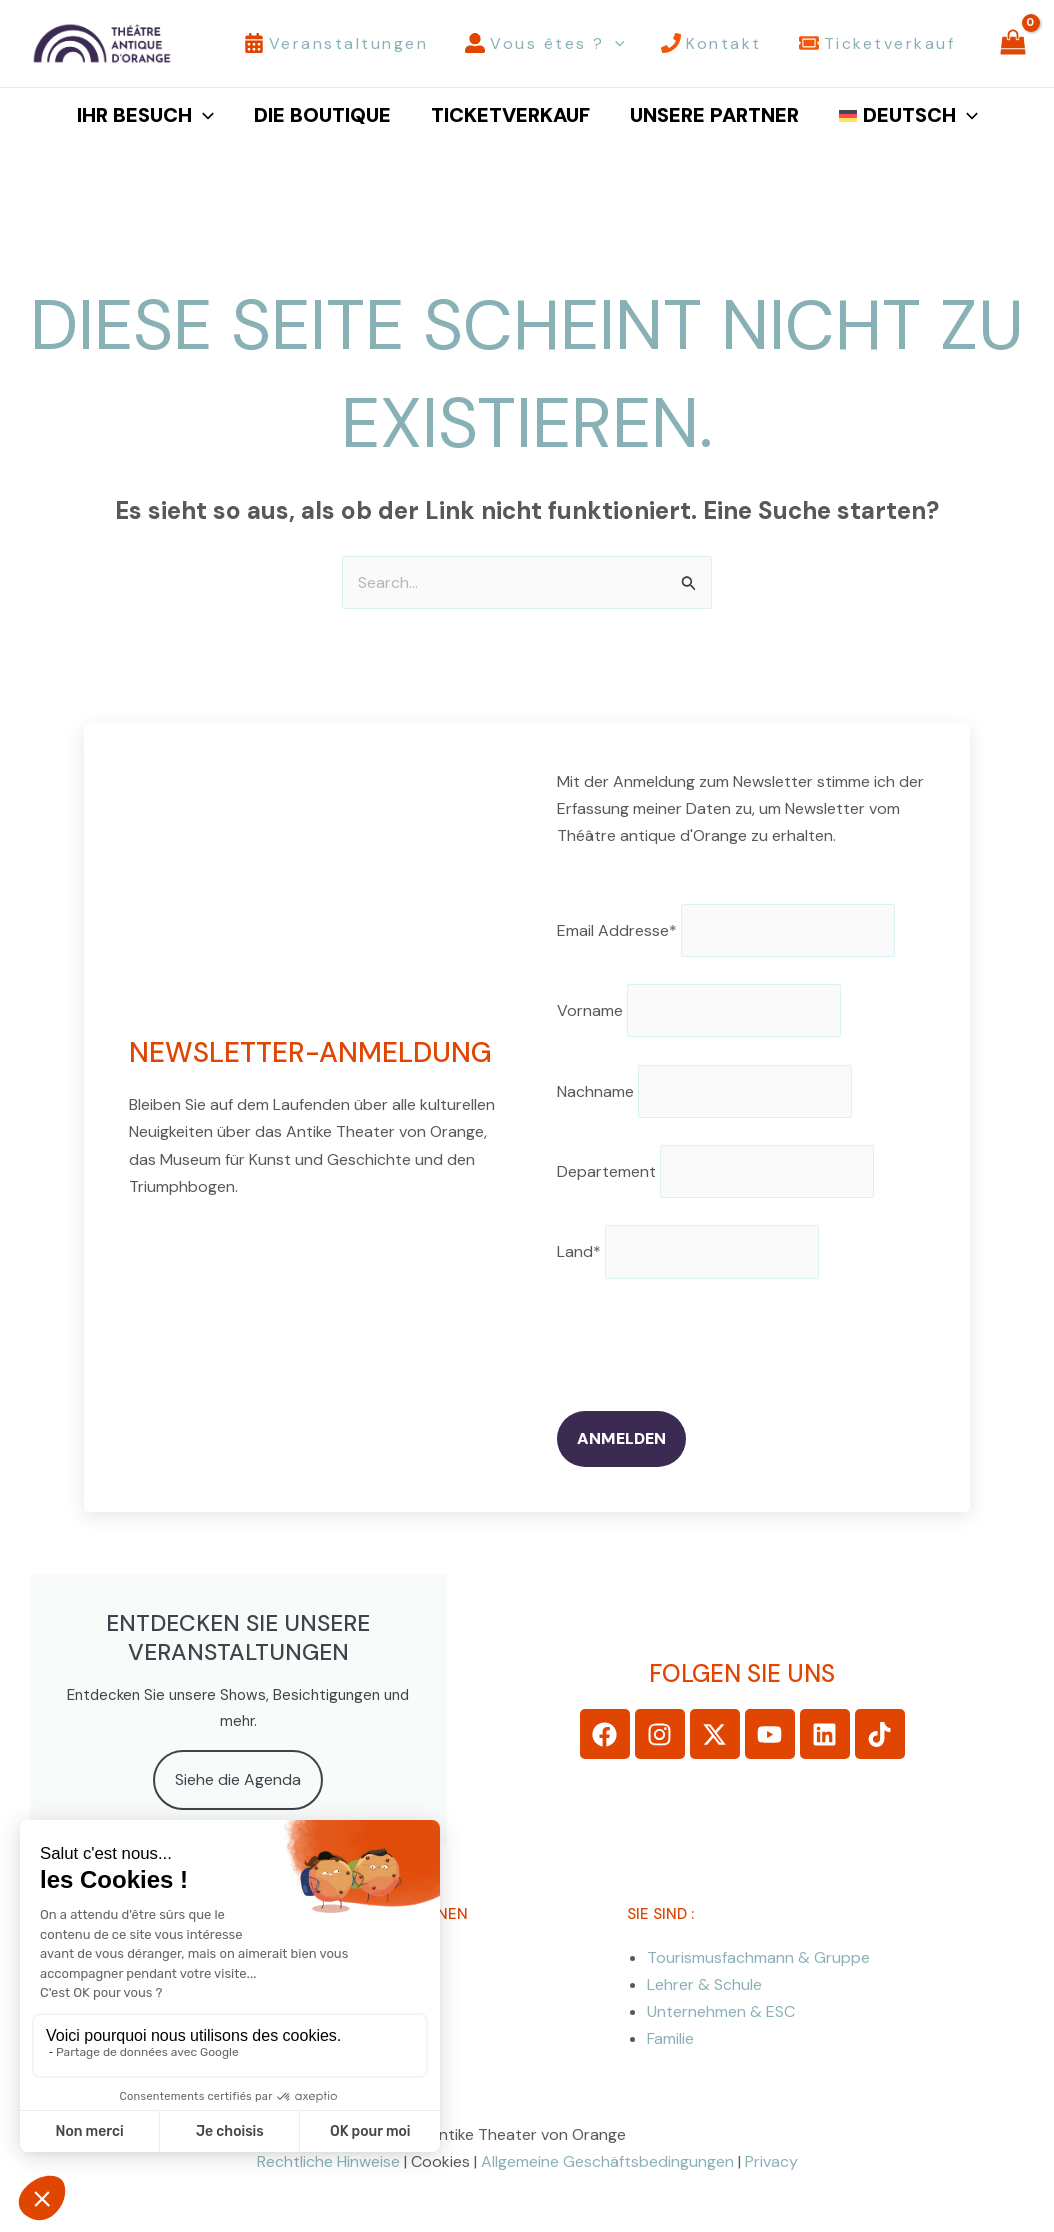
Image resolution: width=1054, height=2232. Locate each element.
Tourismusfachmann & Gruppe (758, 1956)
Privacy (771, 2161)
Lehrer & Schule (704, 1983)
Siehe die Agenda (238, 1778)
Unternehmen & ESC (721, 2010)
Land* (579, 1251)
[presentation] (709, 1345)
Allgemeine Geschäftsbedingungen (607, 2161)
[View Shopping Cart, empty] (1012, 43)
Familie (670, 2037)
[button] (615, 43)
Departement (606, 1171)
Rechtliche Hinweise (328, 2161)
